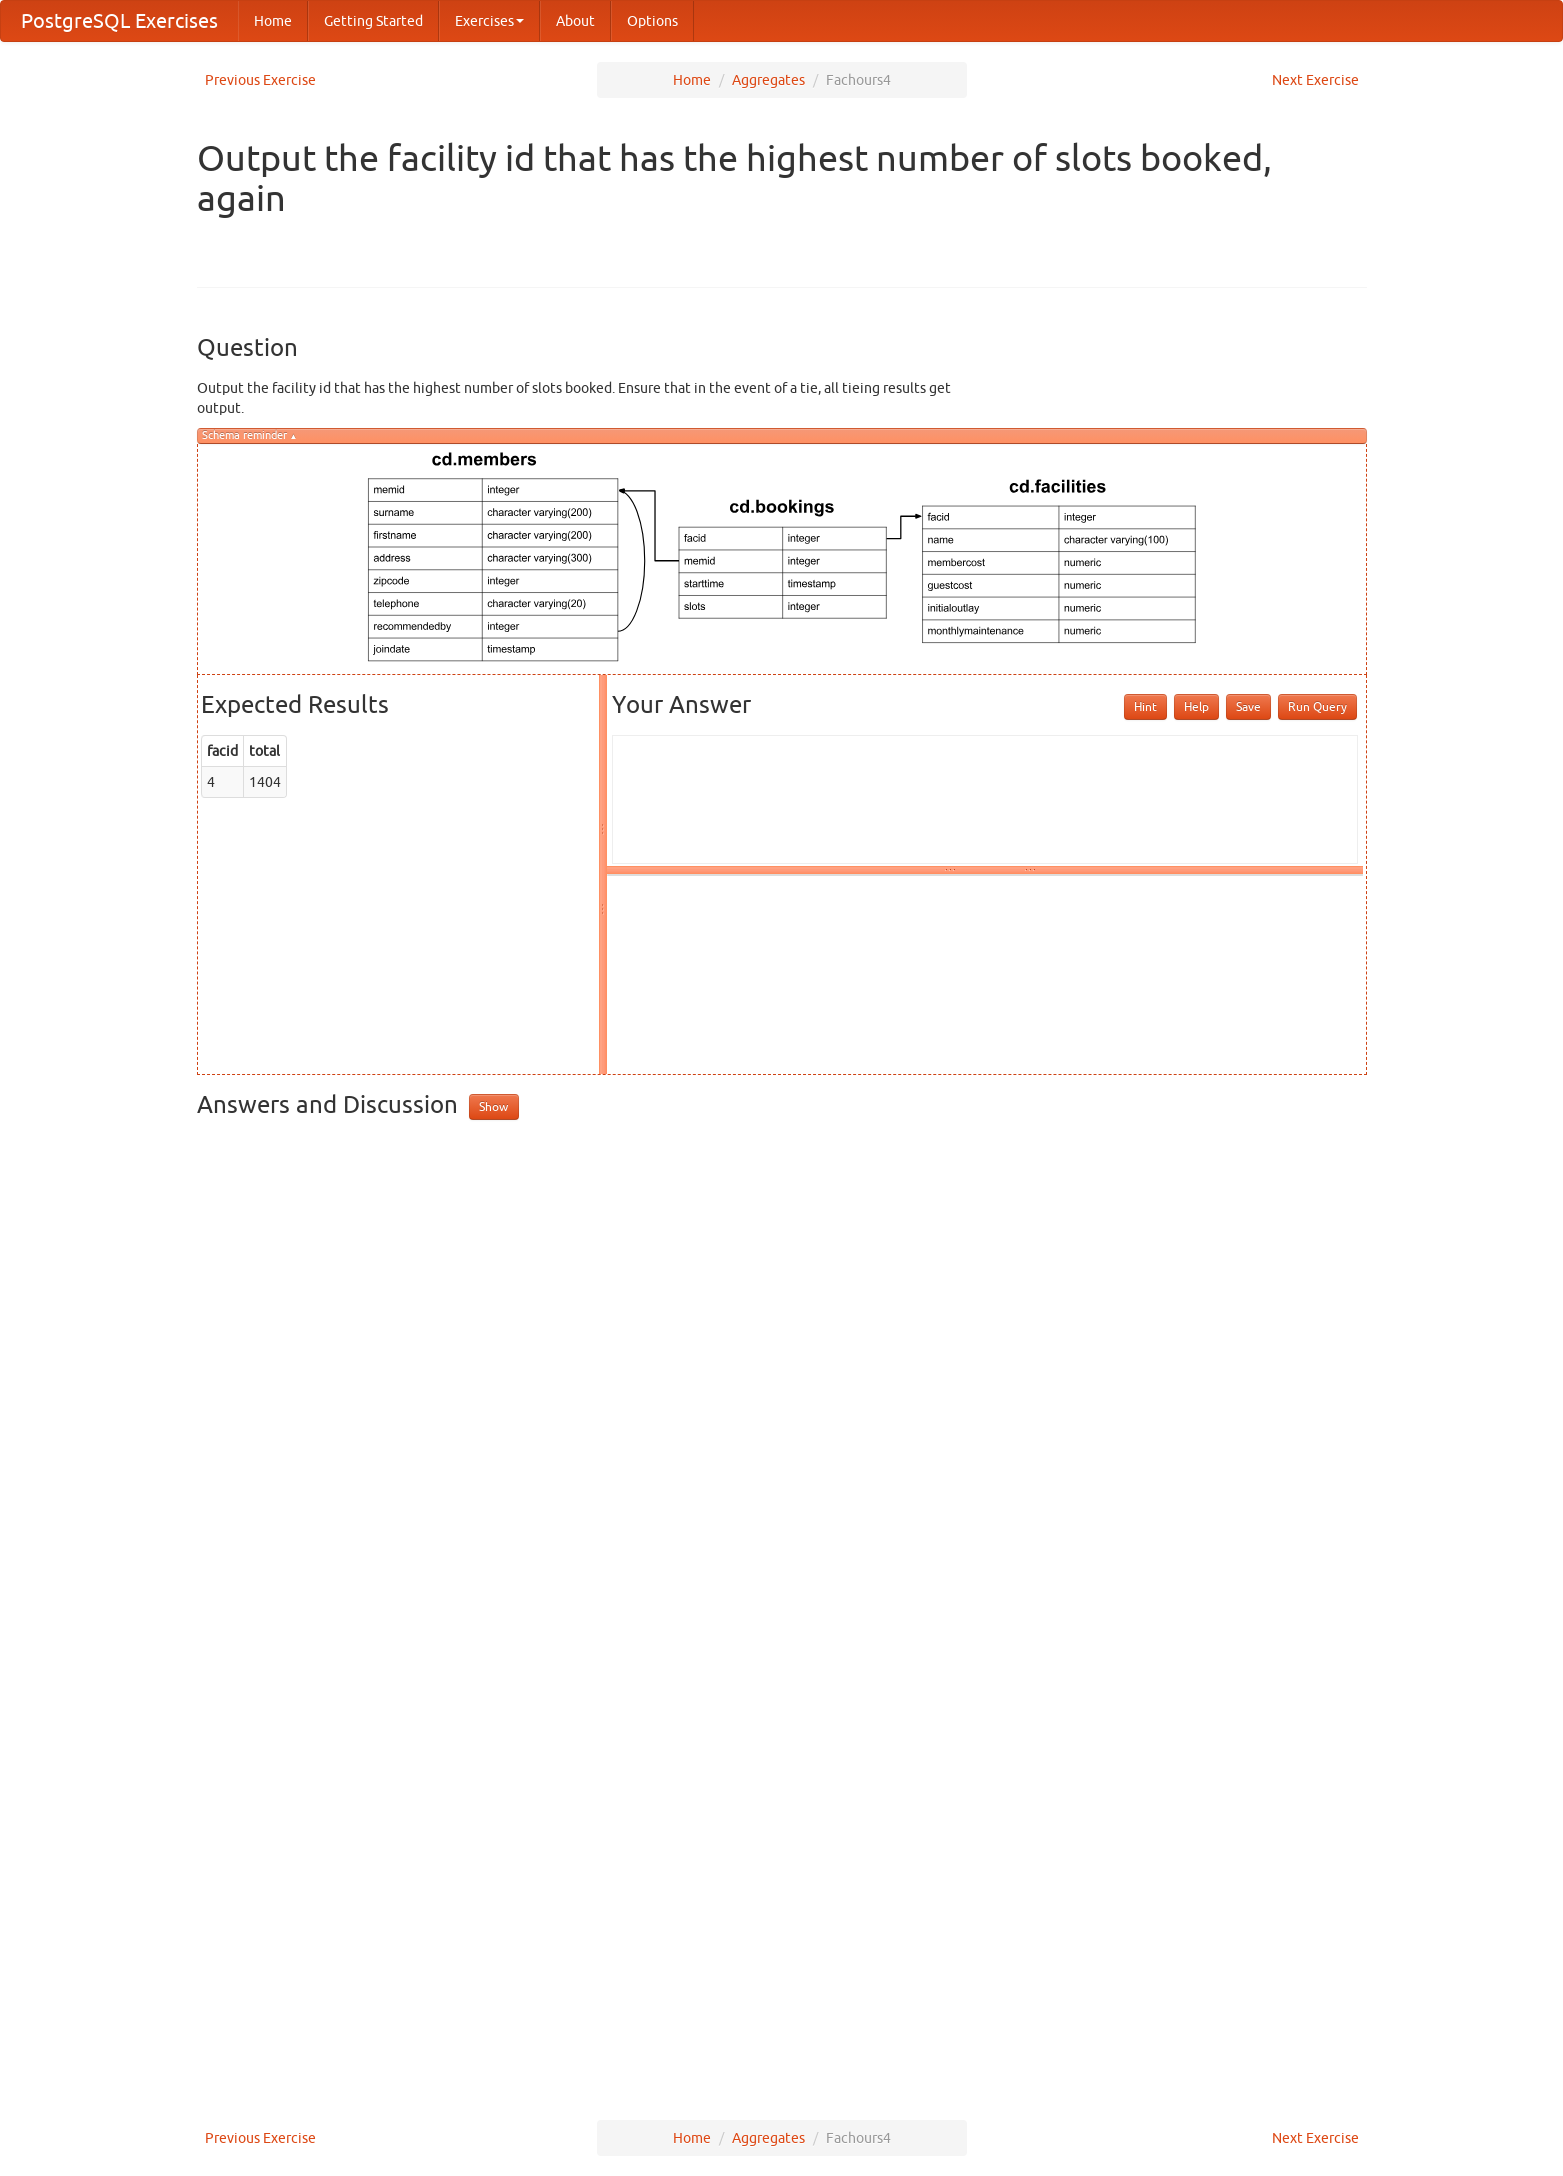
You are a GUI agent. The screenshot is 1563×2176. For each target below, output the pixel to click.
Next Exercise (1315, 80)
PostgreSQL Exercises (119, 20)
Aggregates (768, 80)
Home (273, 21)
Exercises (489, 21)
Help (1196, 706)
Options (652, 21)
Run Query (1317, 706)
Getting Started (373, 21)
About (575, 21)
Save (1248, 706)
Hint (1145, 706)
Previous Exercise (260, 80)
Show (493, 1106)
